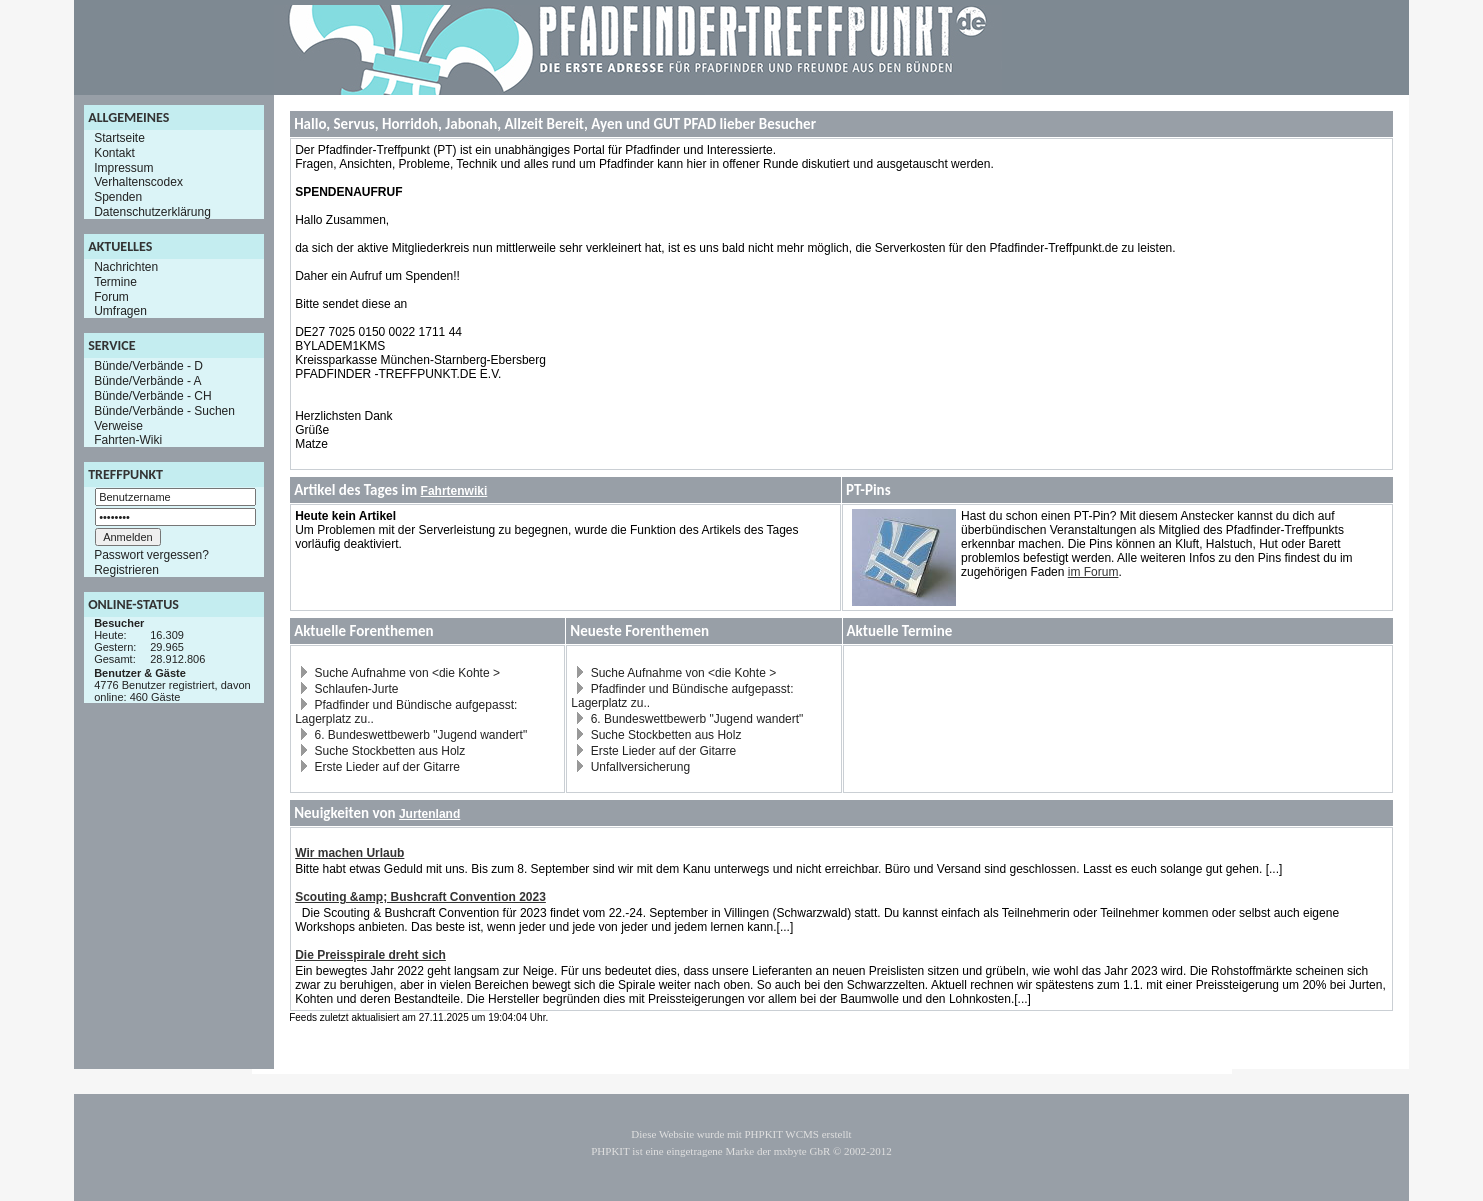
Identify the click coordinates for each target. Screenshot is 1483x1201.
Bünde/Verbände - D (148, 366)
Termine (115, 282)
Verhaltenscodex (138, 182)
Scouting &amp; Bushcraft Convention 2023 (420, 897)
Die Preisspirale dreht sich (370, 955)
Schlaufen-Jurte (357, 689)
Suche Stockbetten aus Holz (390, 751)
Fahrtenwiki (454, 491)
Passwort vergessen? (151, 555)
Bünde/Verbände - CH (152, 396)
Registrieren (126, 570)
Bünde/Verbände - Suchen (164, 411)
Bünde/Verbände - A (147, 381)
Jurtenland (429, 814)
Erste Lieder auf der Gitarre (387, 767)
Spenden (118, 197)
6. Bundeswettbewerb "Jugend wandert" (421, 735)
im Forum (1093, 572)
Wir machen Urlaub (349, 853)
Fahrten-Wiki (128, 440)
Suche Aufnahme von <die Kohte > (407, 673)
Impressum (123, 167)
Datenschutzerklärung (152, 212)
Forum (111, 296)
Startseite (119, 138)
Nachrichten (126, 267)
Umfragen (120, 311)
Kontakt (114, 153)
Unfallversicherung (640, 767)
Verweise (118, 425)
